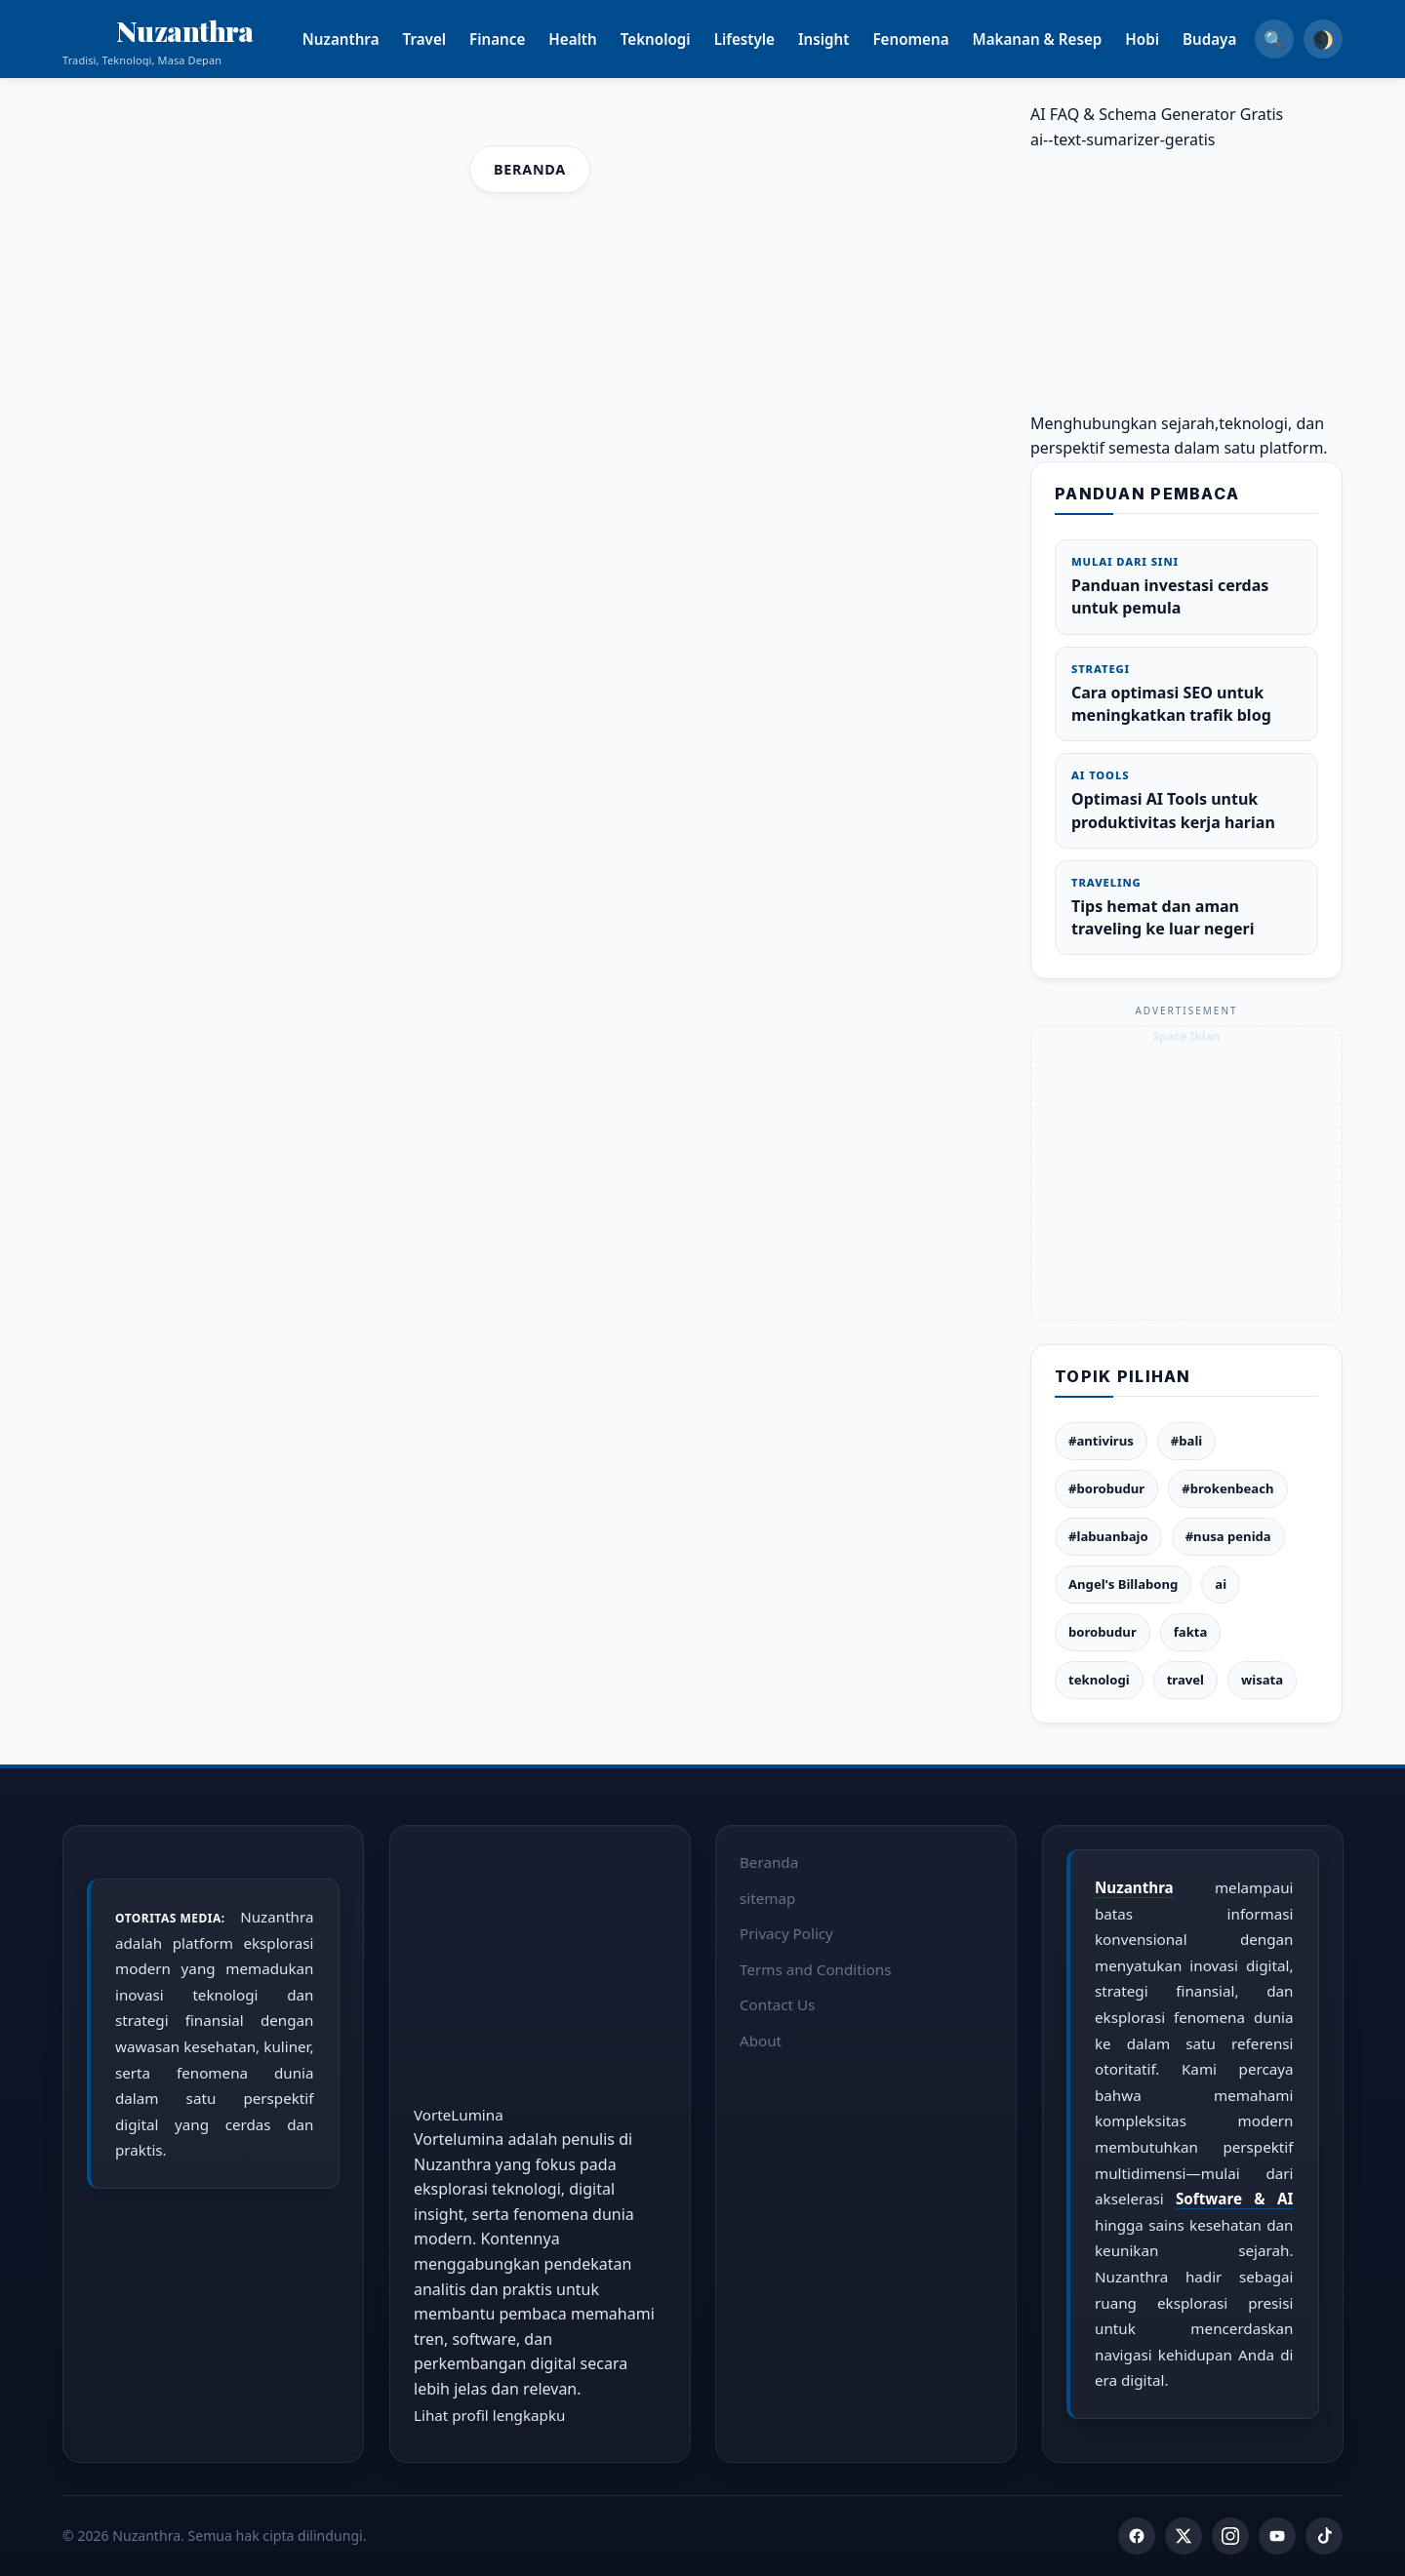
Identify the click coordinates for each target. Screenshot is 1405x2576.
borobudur (1102, 1632)
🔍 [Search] (1274, 39)
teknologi (1099, 1679)
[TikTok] (1324, 2536)
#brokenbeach (1227, 1488)
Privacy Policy (786, 1933)
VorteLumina (458, 2113)
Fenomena (935, 39)
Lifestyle (768, 39)
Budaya (1233, 39)
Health (597, 39)
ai (1220, 1584)
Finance (520, 39)
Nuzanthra (364, 39)
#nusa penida (1228, 1536)
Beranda (530, 169)
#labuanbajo (1108, 1536)
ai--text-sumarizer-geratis (1123, 139)
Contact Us (777, 2004)
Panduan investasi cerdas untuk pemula (1186, 586)
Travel (448, 39)
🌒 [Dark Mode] (1323, 39)
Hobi (1166, 39)
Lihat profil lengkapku (489, 2414)
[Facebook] (1136, 2536)
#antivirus (1101, 1440)
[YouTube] (1277, 2536)
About (761, 2040)
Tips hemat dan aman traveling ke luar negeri (1186, 907)
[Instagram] (1230, 2536)
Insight (847, 39)
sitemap (767, 1897)
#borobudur (1106, 1488)
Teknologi (679, 39)
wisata (1262, 1679)
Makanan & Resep (1061, 39)
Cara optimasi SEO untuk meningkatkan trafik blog (1186, 693)
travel (1185, 1679)
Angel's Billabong (1123, 1584)
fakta (1191, 1632)
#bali (1186, 1440)
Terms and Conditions (816, 1968)
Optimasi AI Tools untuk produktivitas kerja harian (1186, 800)
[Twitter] (1183, 2536)
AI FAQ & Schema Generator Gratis (1156, 114)
